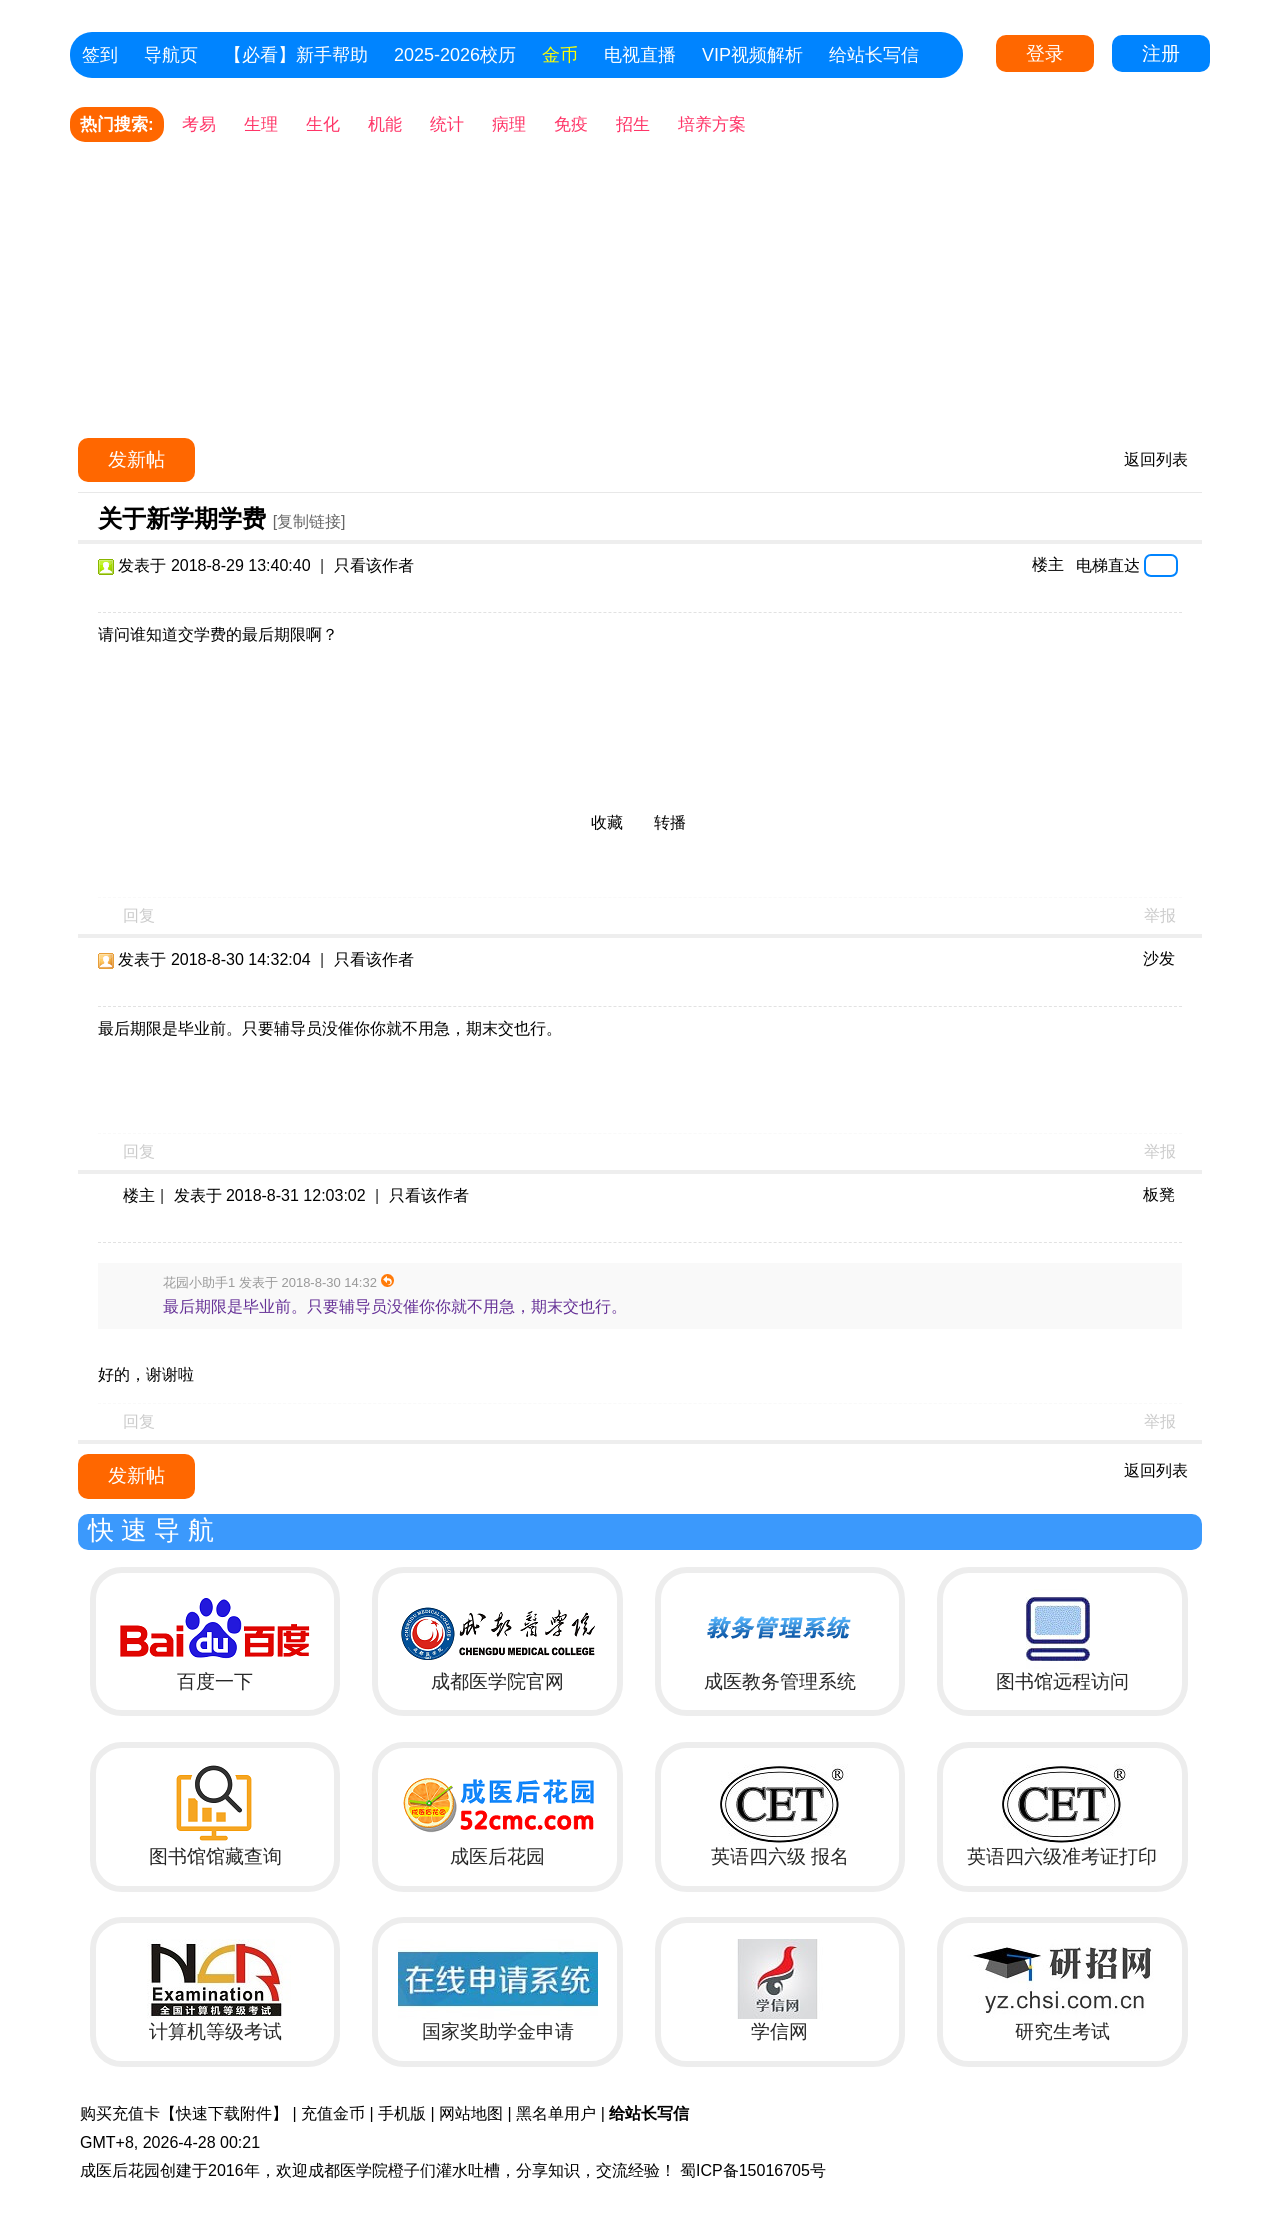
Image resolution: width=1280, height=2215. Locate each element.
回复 (139, 915)
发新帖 (136, 459)
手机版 (402, 2113)
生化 (323, 124)
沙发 (1159, 958)
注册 (1161, 53)
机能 (385, 124)
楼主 (1048, 564)
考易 (199, 124)
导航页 (171, 55)
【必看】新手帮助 (296, 55)
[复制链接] (309, 521)
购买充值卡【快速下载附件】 (184, 2113)
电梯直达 (1108, 565)
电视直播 (640, 55)
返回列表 (1156, 459)
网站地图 (471, 2113)
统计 (447, 124)
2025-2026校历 (455, 55)
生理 (261, 124)
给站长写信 (874, 55)
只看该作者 (374, 565)
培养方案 (712, 124)
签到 (100, 55)
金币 (560, 55)
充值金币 (333, 2113)
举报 (1160, 915)
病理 (509, 124)
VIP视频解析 (752, 55)
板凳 (1159, 1194)
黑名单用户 (556, 2113)
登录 (1045, 53)
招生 (633, 124)
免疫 (571, 124)
